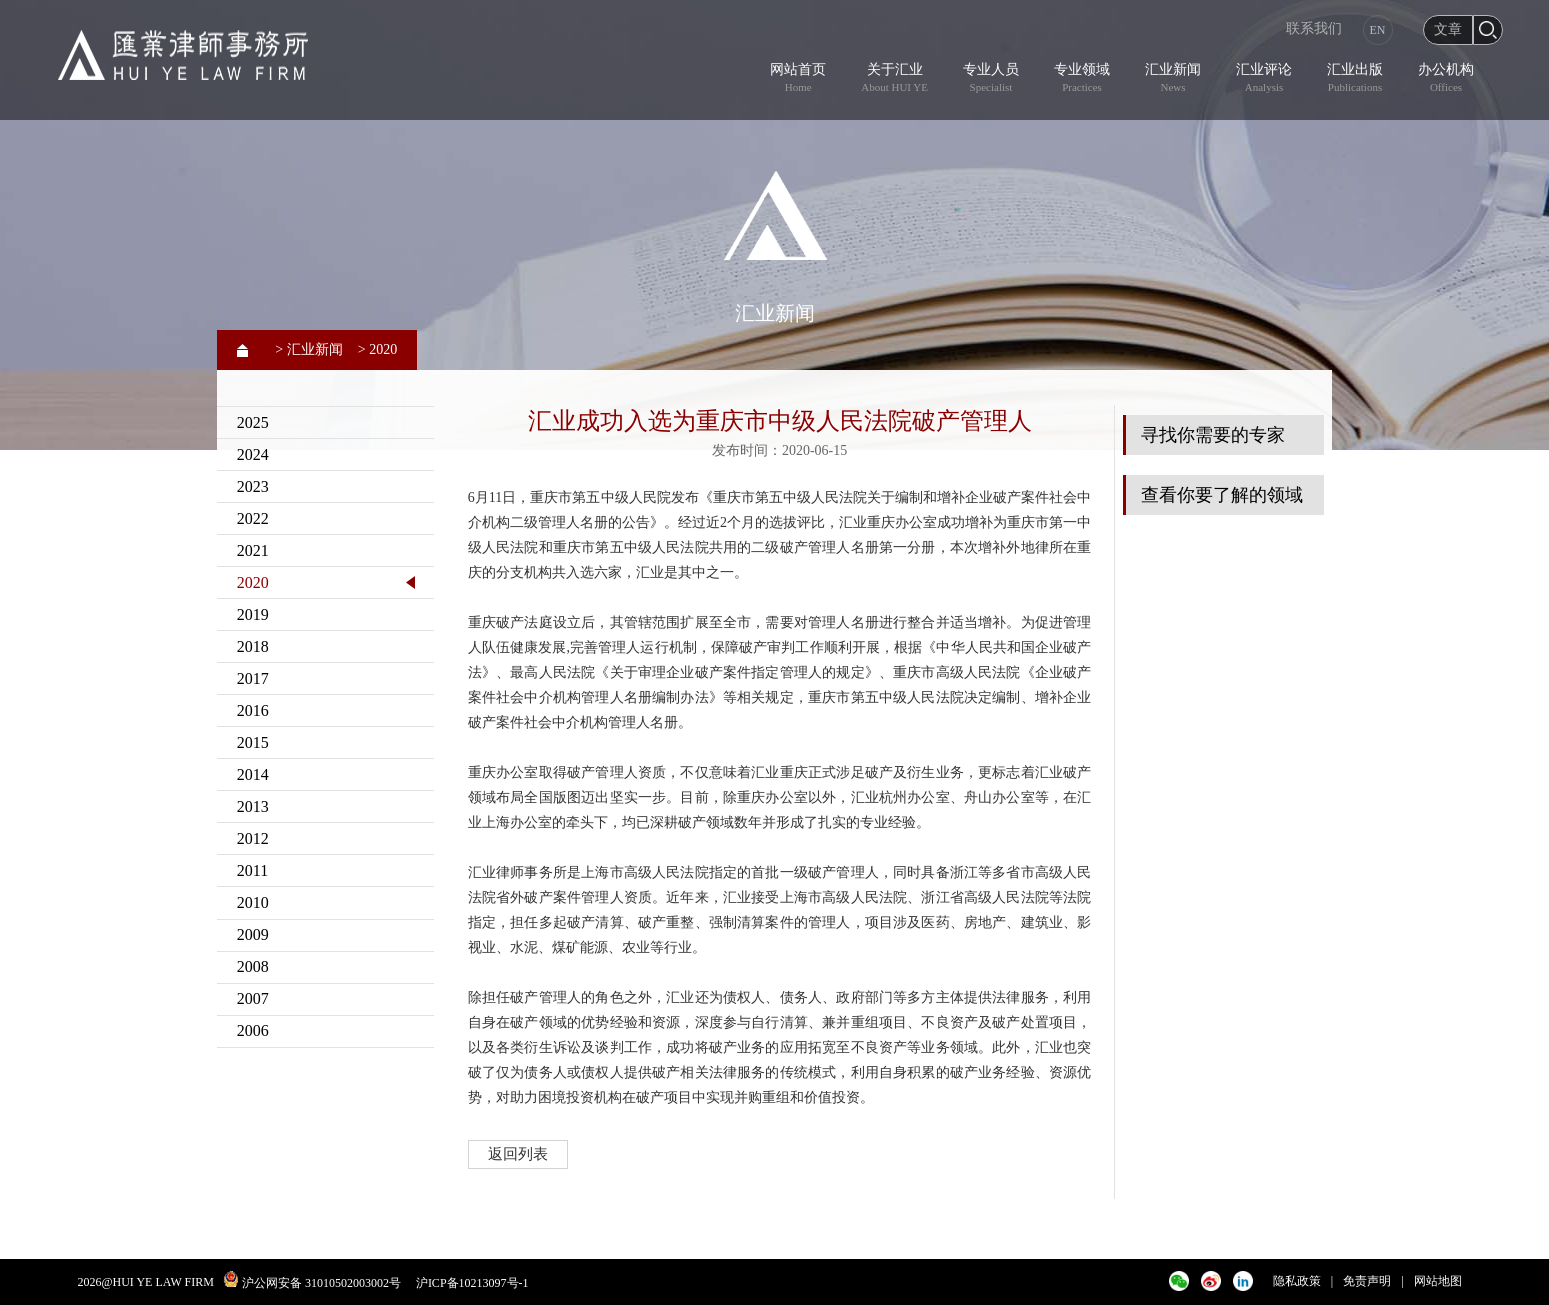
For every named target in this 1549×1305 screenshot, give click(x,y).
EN (1378, 30)
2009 (253, 934)
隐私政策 (1297, 1281)
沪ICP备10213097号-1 (472, 1283)
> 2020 (377, 349)
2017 (253, 678)
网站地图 (1438, 1281)
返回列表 (518, 1154)
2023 (253, 486)
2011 (252, 870)
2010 (253, 902)
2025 (253, 422)
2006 (253, 1030)
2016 (253, 710)
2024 (253, 454)
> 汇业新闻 (308, 349)
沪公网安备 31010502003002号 (321, 1283)
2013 (253, 806)
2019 (253, 614)
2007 (253, 998)
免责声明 (1367, 1281)
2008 (253, 966)
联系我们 (1314, 28)
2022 (253, 518)
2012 (253, 838)
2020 (253, 582)
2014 (253, 774)
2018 (253, 646)
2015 (253, 742)
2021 (253, 550)
